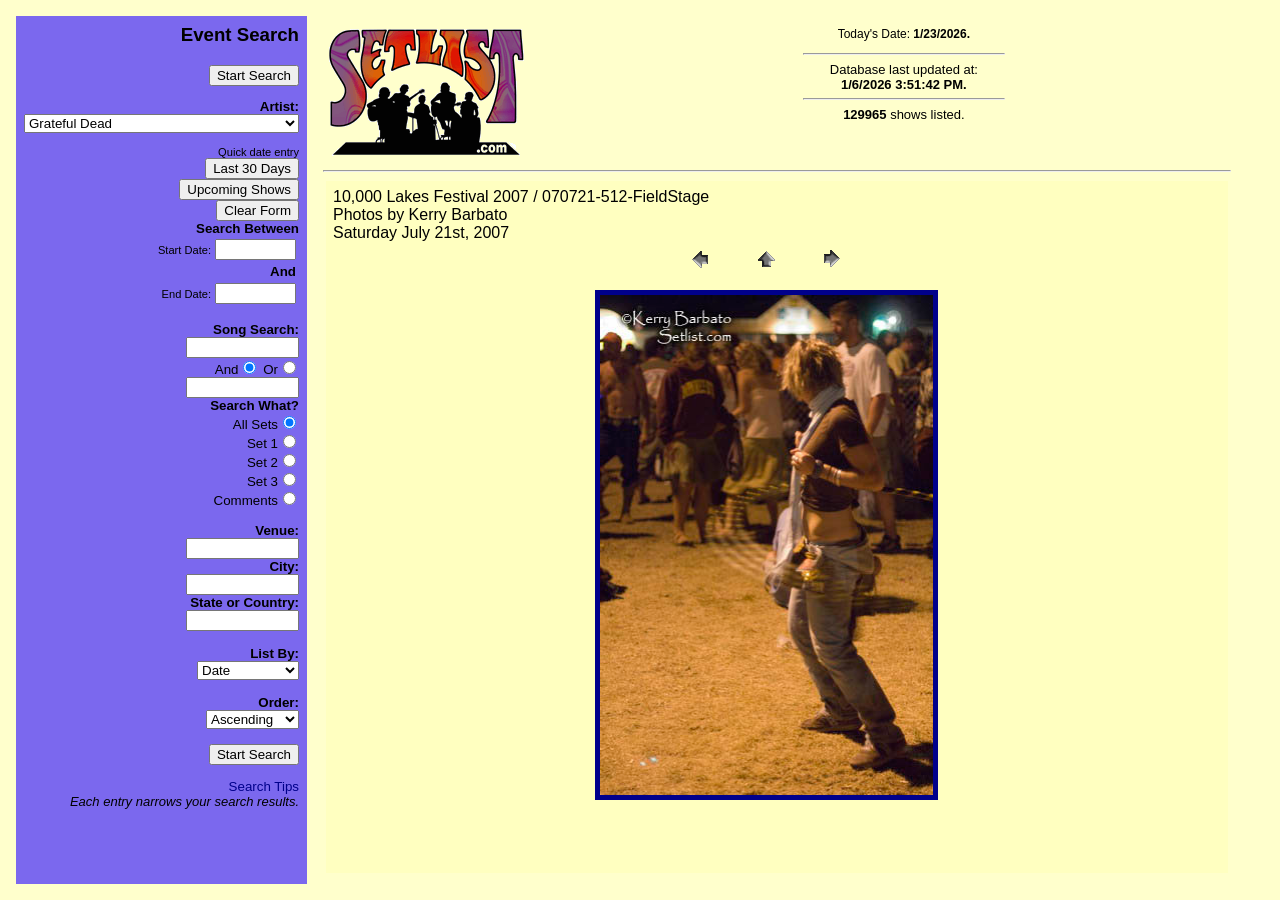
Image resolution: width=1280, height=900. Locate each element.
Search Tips (264, 786)
